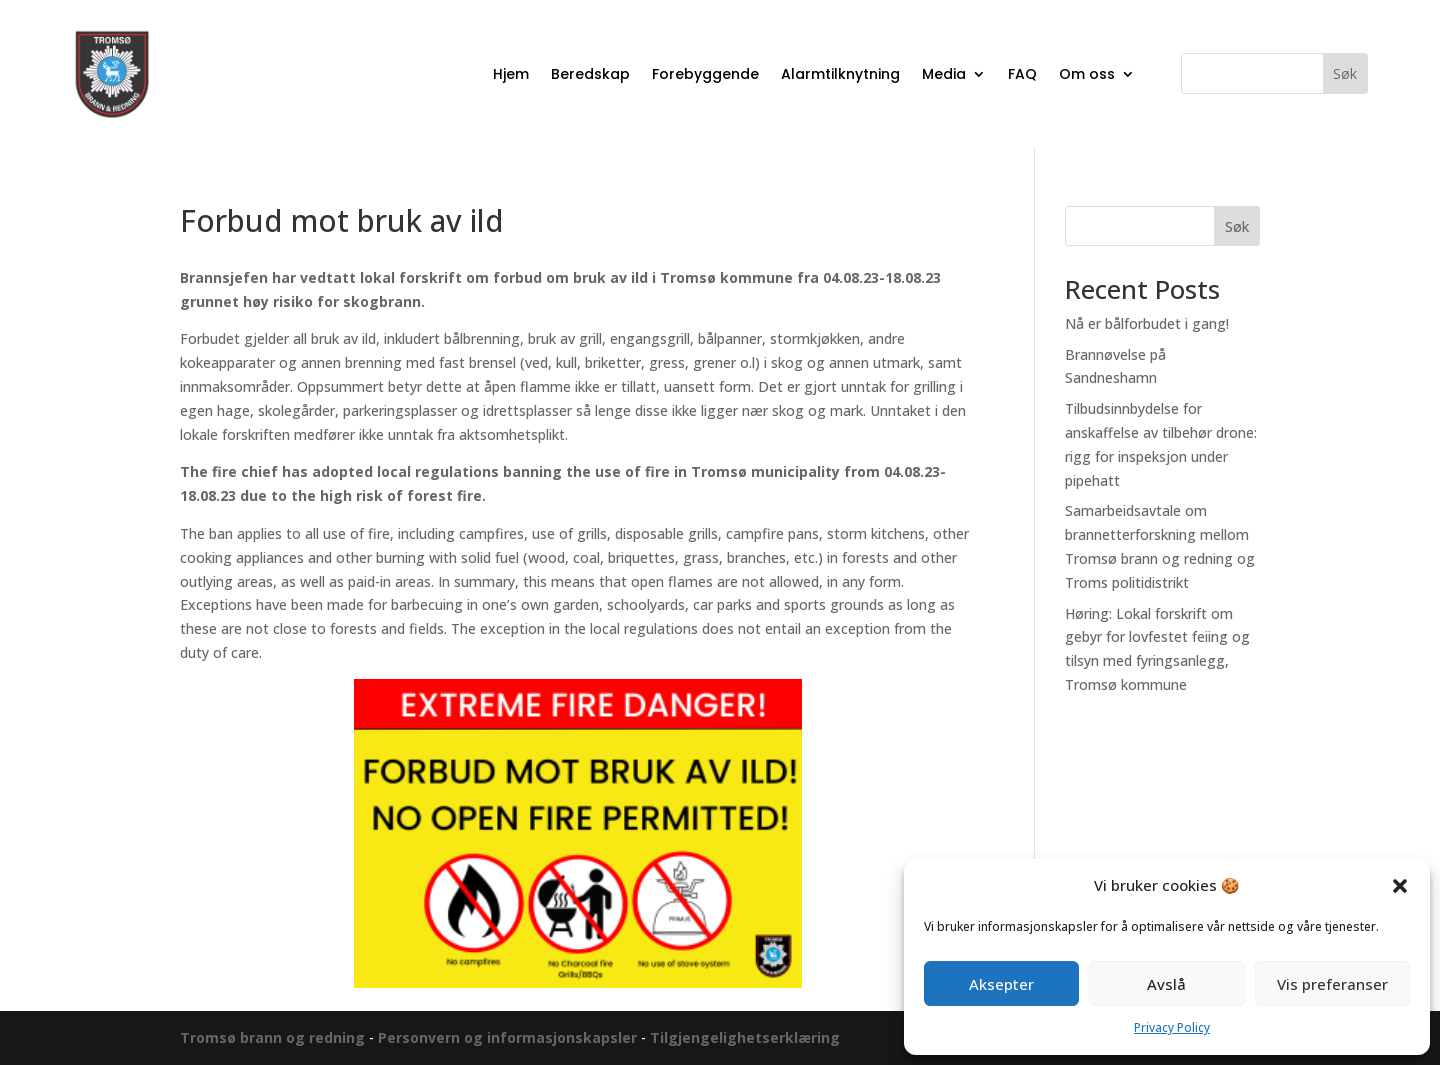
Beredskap (590, 74)
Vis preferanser (1332, 984)
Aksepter (1001, 984)
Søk (1237, 226)
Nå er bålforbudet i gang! (1147, 323)
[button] (1400, 886)
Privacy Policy (1172, 1027)
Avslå (1166, 984)
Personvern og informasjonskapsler (507, 1037)
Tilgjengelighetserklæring (745, 1037)
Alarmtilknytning (840, 74)
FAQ (1022, 74)
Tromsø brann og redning (274, 1037)
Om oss (1087, 74)
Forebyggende (705, 74)
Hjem (511, 74)
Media (944, 74)
